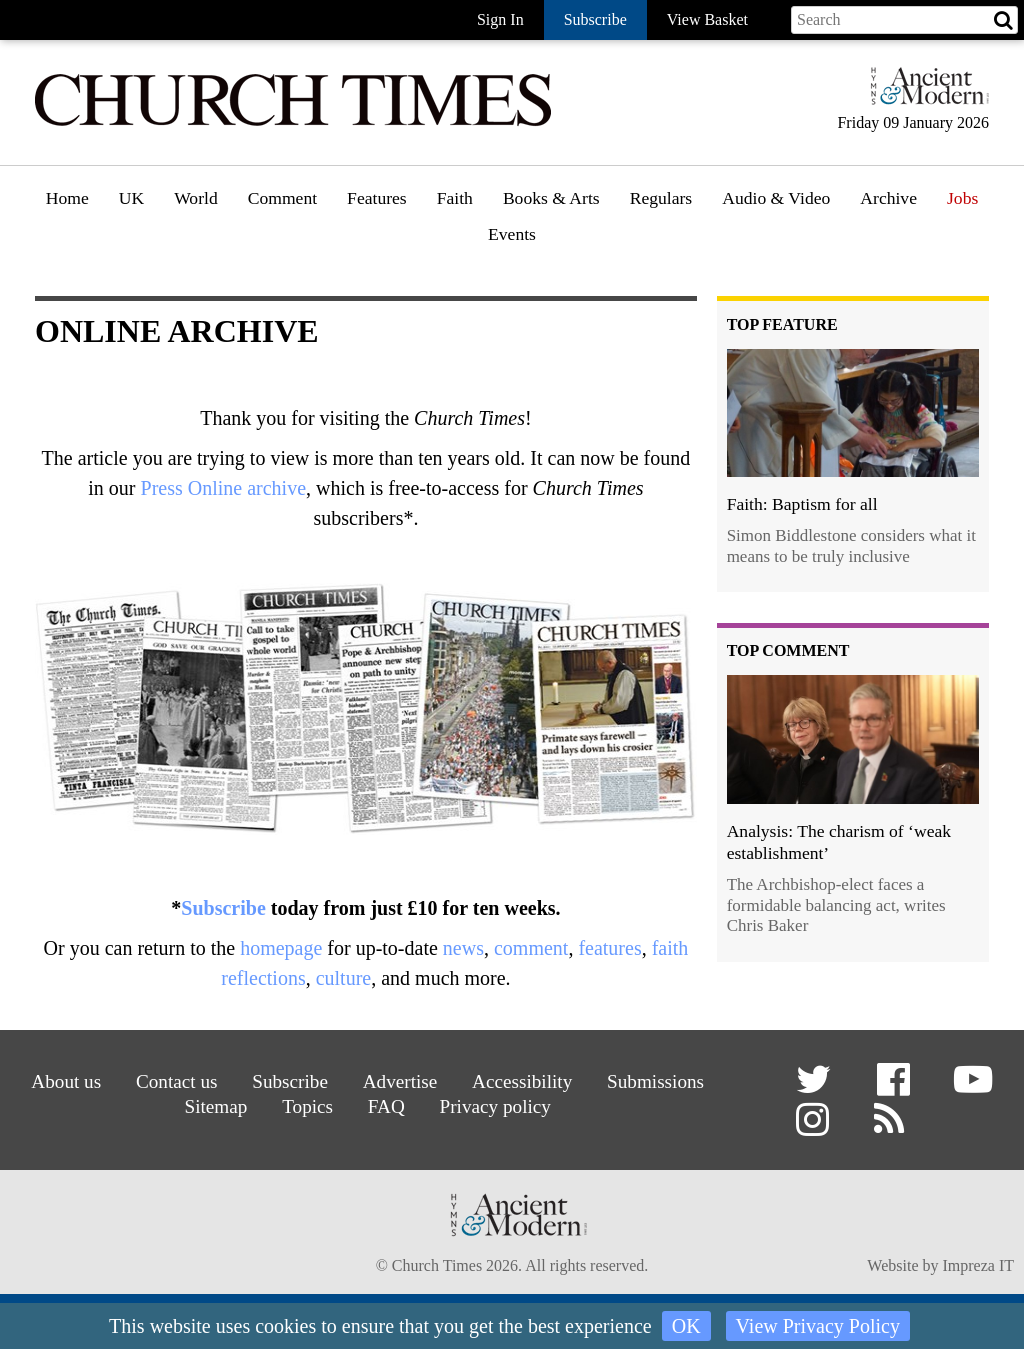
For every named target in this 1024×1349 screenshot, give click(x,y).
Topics (307, 1106)
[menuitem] (67, 205)
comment (531, 948)
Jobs (962, 198)
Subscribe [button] (595, 19)
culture (344, 978)
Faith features (491, 255)
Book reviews (557, 255)
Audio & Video (776, 198)
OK (686, 1326)
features (609, 948)
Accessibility (522, 1081)
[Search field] (904, 20)
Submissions (655, 1081)
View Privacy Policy (818, 1326)
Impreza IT (978, 1265)
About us (66, 1081)
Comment (282, 198)
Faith (455, 198)
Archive (888, 198)
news (463, 948)
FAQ (386, 1106)
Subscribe (223, 908)
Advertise (400, 1081)
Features (377, 198)
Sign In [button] (500, 19)
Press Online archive (224, 488)
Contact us (177, 1081)
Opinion (283, 255)
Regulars (661, 198)
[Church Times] (293, 123)
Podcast (750, 250)
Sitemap (215, 1106)
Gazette (663, 255)
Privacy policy (495, 1106)
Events (512, 234)
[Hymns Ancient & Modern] (924, 94)
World (196, 198)
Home (67, 198)
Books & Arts (551, 198)
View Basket (707, 19)
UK (131, 198)
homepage (281, 948)
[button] (816, 1086)
